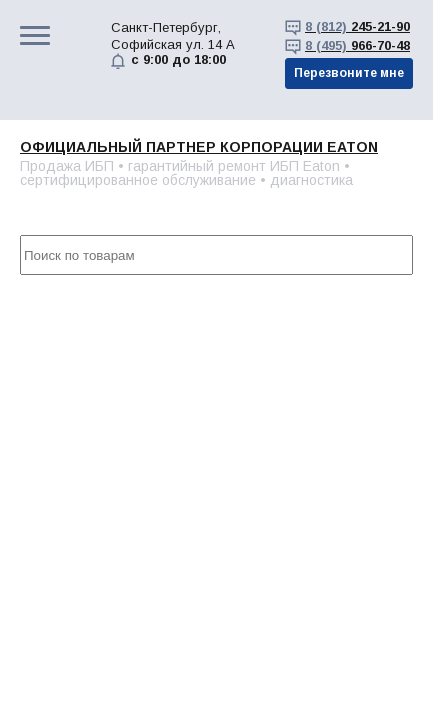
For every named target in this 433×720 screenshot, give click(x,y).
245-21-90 (357, 26)
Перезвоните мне (349, 73)
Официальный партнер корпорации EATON (199, 147)
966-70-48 (357, 45)
